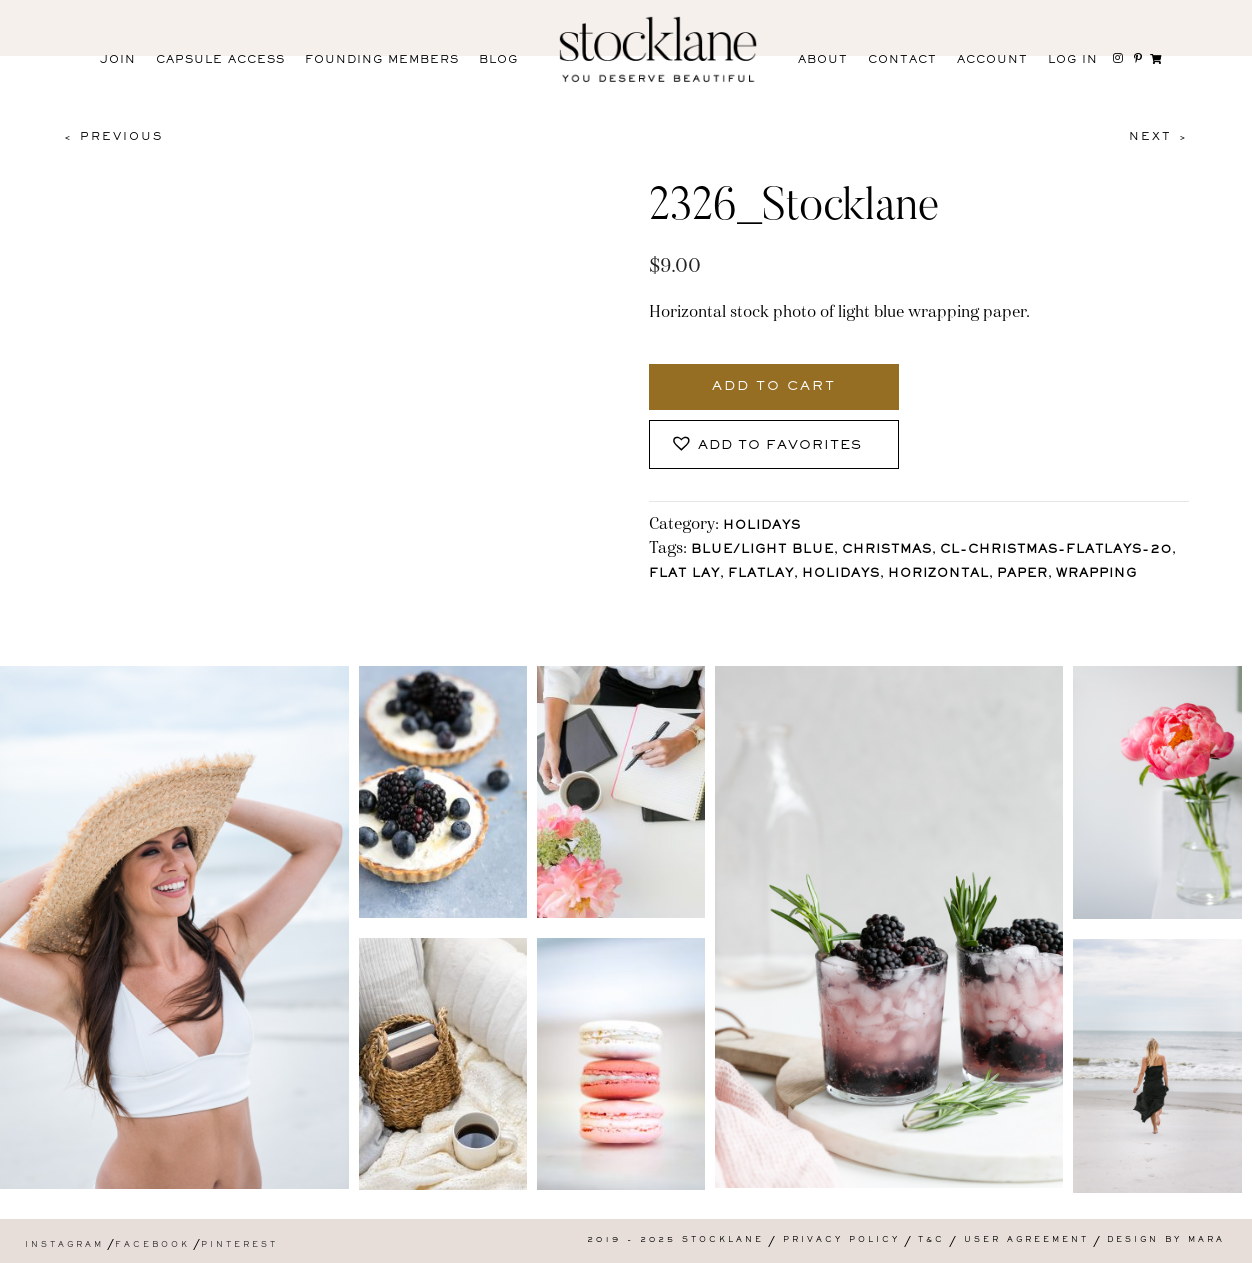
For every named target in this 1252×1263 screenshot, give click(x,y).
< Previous (113, 137)
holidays (841, 574)
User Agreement (1026, 1240)
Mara (1206, 1240)
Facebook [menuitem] (152, 1245)
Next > (1159, 137)
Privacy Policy (841, 1240)
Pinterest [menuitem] (239, 1245)
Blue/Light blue (762, 550)
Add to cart (774, 387)
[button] (774, 444)
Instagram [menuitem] (64, 1245)
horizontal (938, 574)
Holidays (762, 526)
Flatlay (761, 574)
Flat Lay (684, 574)
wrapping (1096, 574)
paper (1022, 574)
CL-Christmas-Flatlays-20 (1056, 550)
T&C (931, 1240)
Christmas (887, 550)
